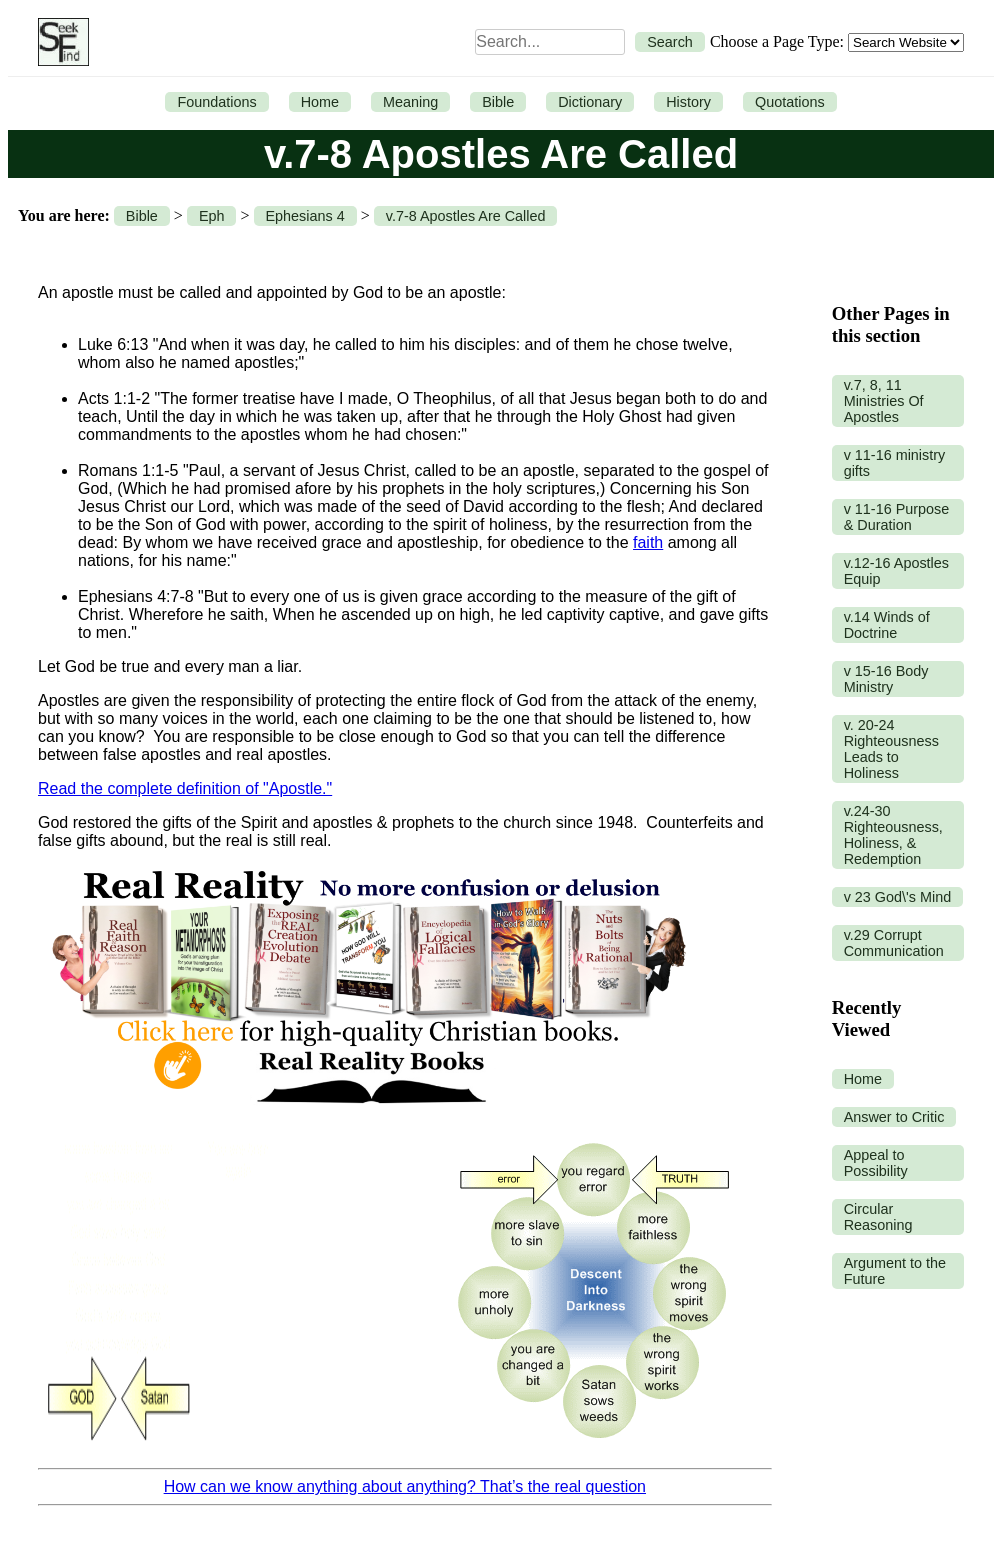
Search (670, 42)
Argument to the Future (895, 1271)
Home (320, 102)
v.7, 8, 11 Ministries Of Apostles (884, 401)
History (688, 102)
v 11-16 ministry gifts (895, 463)
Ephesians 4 (305, 216)
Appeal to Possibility (876, 1163)
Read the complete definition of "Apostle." (185, 788)
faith (648, 542)
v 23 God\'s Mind (898, 897)
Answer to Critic (894, 1117)
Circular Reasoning (878, 1217)
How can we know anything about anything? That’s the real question (405, 1486)
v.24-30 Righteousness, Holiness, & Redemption (893, 835)
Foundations (216, 102)
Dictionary (590, 102)
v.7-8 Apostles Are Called (466, 216)
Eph (212, 216)
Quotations (790, 102)
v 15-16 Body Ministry (886, 679)
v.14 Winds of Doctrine (887, 625)
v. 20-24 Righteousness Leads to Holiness (891, 749)
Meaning (410, 102)
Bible (498, 102)
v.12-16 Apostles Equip (896, 571)
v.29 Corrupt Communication (894, 943)
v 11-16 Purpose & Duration (897, 517)
